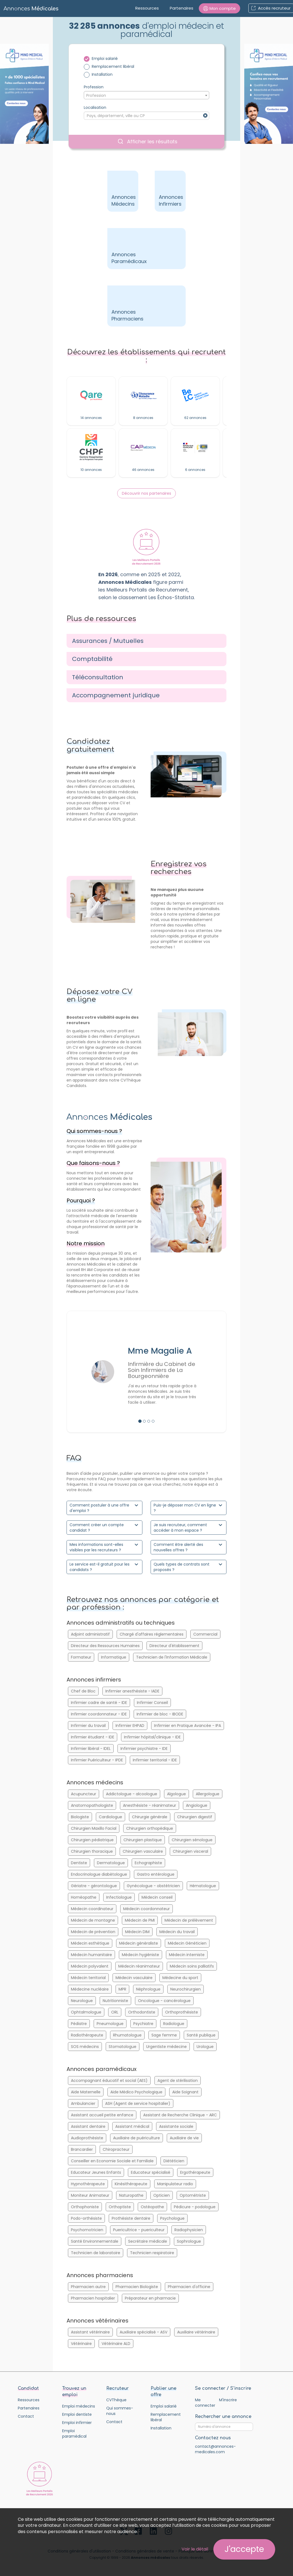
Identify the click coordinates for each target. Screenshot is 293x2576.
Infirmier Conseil (152, 1702)
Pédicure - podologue (195, 2207)
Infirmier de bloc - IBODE (160, 1714)
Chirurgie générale (149, 1817)
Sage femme (164, 2035)
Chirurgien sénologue (192, 1840)
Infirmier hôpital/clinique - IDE (152, 1737)
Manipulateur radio (175, 2184)
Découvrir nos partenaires (146, 493)
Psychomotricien (87, 2230)
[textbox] (146, 95)
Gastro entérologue (155, 1874)
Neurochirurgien (185, 1989)
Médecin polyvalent (89, 1966)
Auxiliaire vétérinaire (196, 2332)
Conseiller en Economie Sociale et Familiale (112, 2161)
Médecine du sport (180, 1977)
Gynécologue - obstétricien (153, 1886)
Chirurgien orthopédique (149, 1828)
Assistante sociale (176, 2126)
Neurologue (82, 2000)
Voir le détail (195, 2549)
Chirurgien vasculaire (143, 1851)
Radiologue (173, 2023)
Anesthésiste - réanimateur (149, 1805)
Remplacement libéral (113, 66)
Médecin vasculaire (134, 1977)
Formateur (81, 1657)
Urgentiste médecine (166, 2046)
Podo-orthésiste (86, 2218)
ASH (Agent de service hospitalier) (137, 2103)
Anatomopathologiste (92, 1805)
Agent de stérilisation (177, 2080)
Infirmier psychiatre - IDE (144, 1748)
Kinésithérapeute (131, 2184)
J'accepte (244, 2549)
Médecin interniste (187, 1954)
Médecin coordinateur (92, 1908)
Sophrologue (189, 2241)
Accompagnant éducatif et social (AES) (109, 2080)
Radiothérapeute (87, 2035)
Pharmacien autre (88, 2286)
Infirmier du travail (88, 1725)
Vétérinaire (81, 2343)
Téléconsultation (97, 677)
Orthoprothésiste (181, 2012)
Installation (102, 74)
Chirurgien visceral (190, 1851)
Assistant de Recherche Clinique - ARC (180, 2115)
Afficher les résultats (147, 141)
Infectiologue (119, 1897)
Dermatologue (111, 1863)
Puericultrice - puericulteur (139, 2230)
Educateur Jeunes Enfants (96, 2172)
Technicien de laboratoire (95, 2253)
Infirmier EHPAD (130, 1725)
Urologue (205, 2046)
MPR (122, 1989)
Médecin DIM (137, 1931)
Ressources (147, 8)
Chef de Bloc (83, 1691)
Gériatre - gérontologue (94, 1886)
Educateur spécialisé (150, 2172)
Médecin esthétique (90, 1943)
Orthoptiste (120, 2207)
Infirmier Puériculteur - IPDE (97, 1760)
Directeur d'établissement (174, 1645)
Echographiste (148, 1863)
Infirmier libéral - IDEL (91, 1748)
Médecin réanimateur (139, 1966)
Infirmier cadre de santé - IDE (99, 1702)
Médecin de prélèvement (189, 1920)
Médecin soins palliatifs (192, 1966)
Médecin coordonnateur (146, 1908)
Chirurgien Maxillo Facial (93, 1828)
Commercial (205, 1634)
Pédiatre (79, 2023)
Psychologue (172, 2218)
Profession (94, 87)
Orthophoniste (85, 2207)
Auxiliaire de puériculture (136, 2138)
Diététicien (173, 2161)
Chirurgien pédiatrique (92, 1840)
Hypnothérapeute (88, 2184)
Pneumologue (110, 2023)
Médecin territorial (88, 1977)
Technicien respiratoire (152, 2253)
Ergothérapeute (195, 2172)
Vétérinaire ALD (116, 2343)
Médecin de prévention (93, 1931)
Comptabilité (92, 659)
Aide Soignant (185, 2092)
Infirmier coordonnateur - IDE (99, 1714)
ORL (114, 2012)
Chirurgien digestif (194, 1817)
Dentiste (79, 1863)
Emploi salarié (105, 58)
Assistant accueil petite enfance (102, 2115)
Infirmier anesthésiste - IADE (132, 1691)
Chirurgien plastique (142, 1840)
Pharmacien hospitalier (93, 2298)
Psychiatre (143, 2023)
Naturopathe (131, 2195)
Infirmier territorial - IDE (155, 1760)
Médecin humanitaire (91, 1954)
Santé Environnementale (94, 2241)
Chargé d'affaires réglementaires (151, 1634)
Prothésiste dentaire (131, 2218)
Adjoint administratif (90, 1634)
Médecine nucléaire (90, 1989)
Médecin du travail (177, 1931)
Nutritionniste (115, 2000)
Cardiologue (110, 1817)
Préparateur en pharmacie (150, 2298)
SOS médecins (85, 2046)
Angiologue (196, 1805)
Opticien (161, 2195)
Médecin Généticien (187, 1943)
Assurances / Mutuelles (107, 641)
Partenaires (181, 8)
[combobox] (146, 95)
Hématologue (203, 1886)
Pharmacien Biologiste (137, 2286)
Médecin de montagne (93, 1920)
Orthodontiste (141, 2012)
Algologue (176, 1794)
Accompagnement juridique (116, 695)
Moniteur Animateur (90, 2195)
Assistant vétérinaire (90, 2332)
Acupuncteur (83, 1794)
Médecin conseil (157, 1897)
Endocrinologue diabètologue (99, 1874)
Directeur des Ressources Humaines (105, 1645)
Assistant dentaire (88, 2126)
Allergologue (207, 1794)
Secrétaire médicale (147, 2241)
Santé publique (201, 2035)
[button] (219, 8)
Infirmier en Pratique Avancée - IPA (187, 1725)
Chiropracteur (116, 2149)
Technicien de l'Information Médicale (171, 1657)
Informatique (113, 1657)
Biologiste (80, 1817)
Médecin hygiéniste (140, 1954)
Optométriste (193, 2195)
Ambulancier (83, 2103)
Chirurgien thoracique (92, 1851)
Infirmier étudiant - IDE (92, 1737)
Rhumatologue (127, 2035)
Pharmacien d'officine (189, 2286)
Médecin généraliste (138, 1943)
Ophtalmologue (86, 2012)
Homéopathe (83, 1897)
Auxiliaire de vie (184, 2138)
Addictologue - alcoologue (131, 1794)
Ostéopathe (152, 2207)
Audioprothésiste (87, 2138)
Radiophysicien (188, 2230)
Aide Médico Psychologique (136, 2092)
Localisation (95, 107)
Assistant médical (132, 2126)
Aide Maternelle (85, 2092)
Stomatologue (122, 2046)
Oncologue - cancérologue (164, 2000)
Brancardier (82, 2149)
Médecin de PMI (140, 1920)
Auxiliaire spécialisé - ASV (143, 2332)
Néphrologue (148, 1989)
